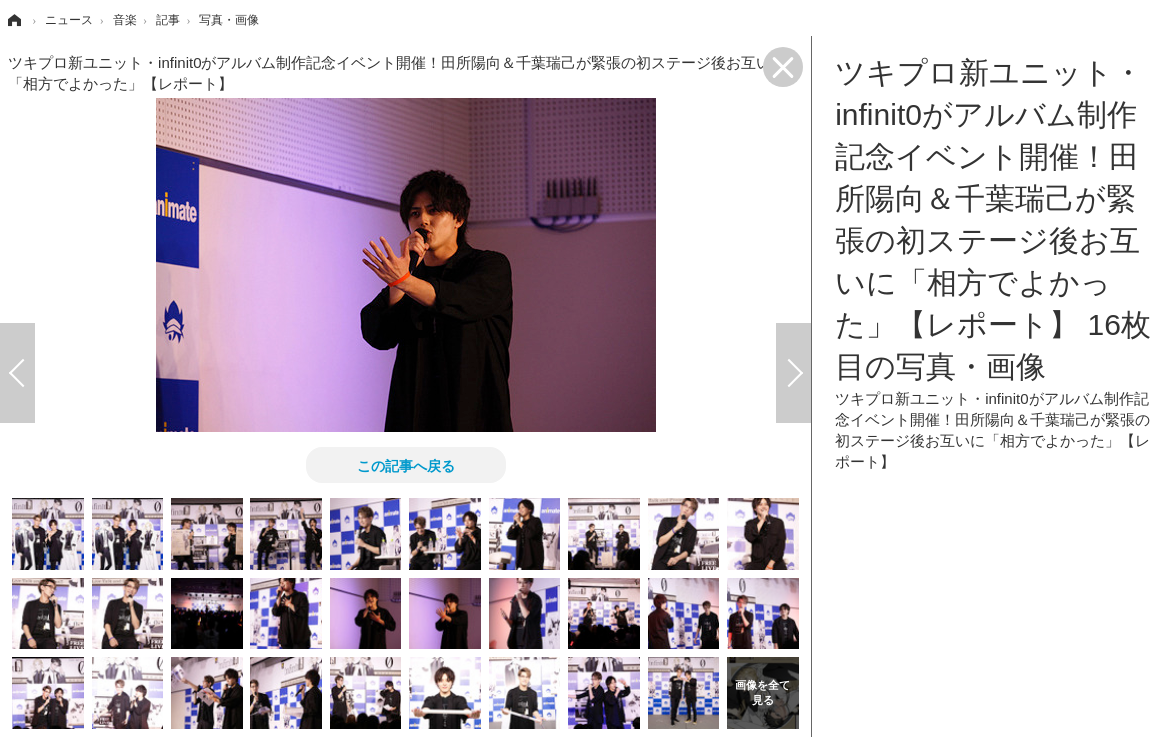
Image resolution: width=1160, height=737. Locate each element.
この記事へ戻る (406, 465)
